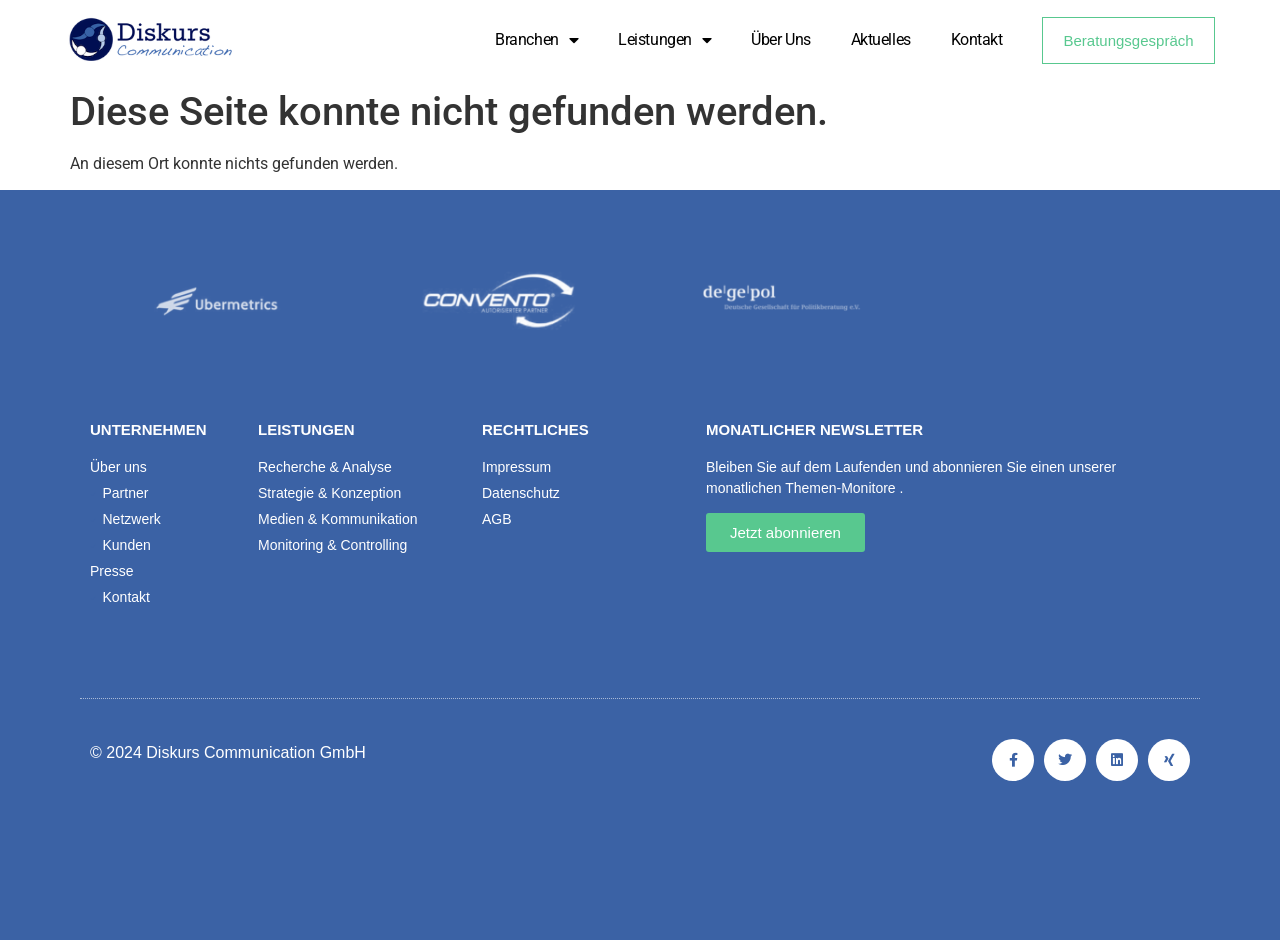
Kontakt (977, 39)
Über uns (780, 39)
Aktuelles (881, 39)
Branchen (536, 40)
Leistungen (664, 40)
